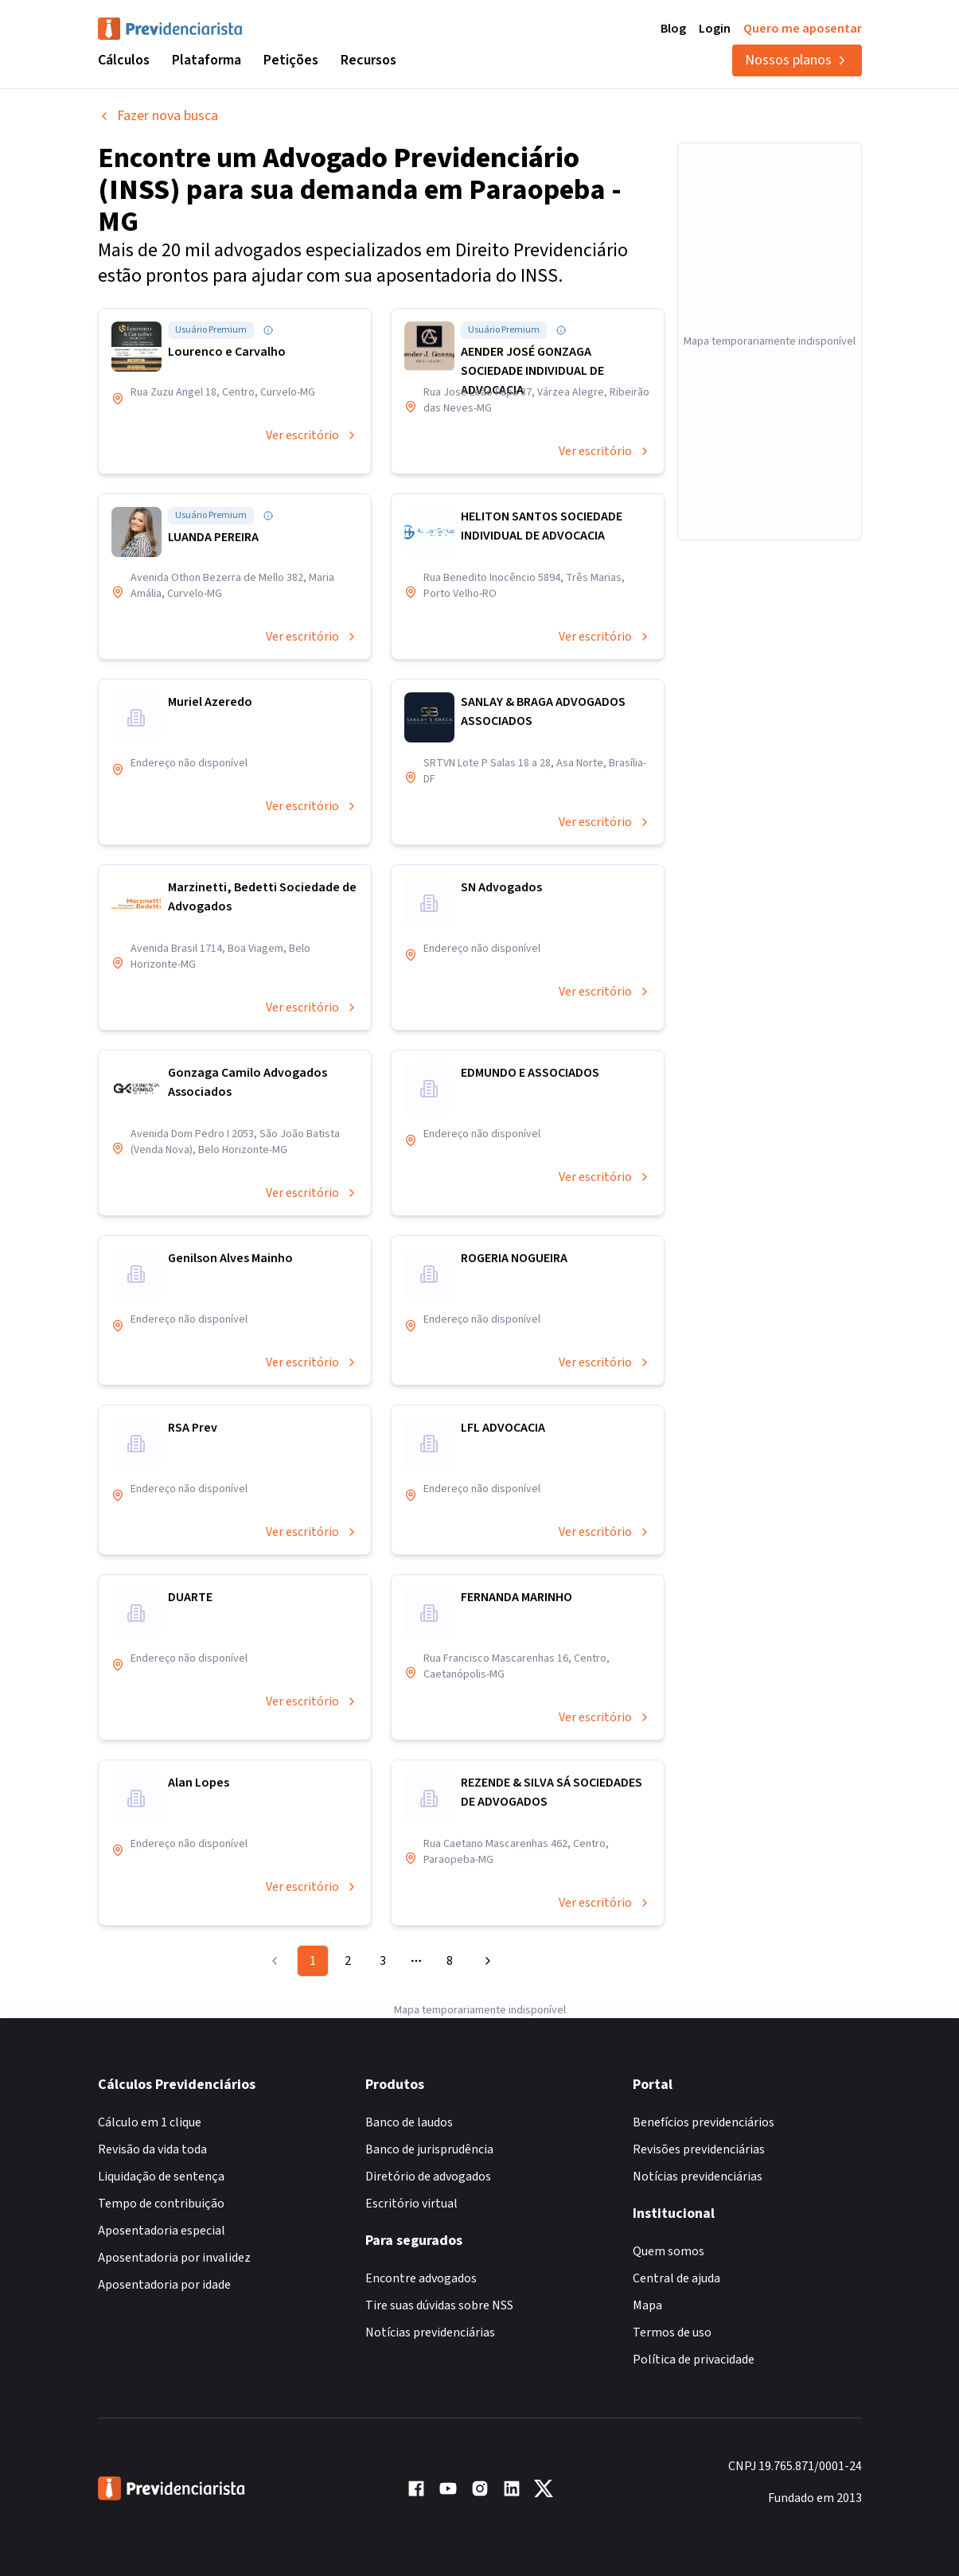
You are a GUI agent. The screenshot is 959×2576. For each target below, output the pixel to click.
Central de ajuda (676, 2278)
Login (715, 28)
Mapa (647, 2305)
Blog (673, 28)
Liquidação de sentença (161, 2176)
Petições (290, 60)
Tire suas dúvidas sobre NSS (439, 2305)
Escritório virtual (411, 2203)
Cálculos (124, 60)
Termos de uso (672, 2332)
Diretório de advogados (428, 2176)
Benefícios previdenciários (703, 2122)
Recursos (368, 60)
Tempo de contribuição (161, 2203)
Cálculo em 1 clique (149, 2122)
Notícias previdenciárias (430, 2332)
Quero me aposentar (802, 28)
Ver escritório (312, 435)
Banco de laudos (409, 2122)
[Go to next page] (485, 1961)
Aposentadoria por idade (164, 2285)
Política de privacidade (693, 2359)
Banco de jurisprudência (429, 2149)
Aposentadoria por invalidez (174, 2258)
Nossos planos (797, 60)
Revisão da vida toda (152, 2149)
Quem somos (668, 2251)
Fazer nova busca (158, 115)
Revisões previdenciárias (699, 2149)
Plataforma (206, 60)
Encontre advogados (421, 2278)
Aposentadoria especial (161, 2230)
